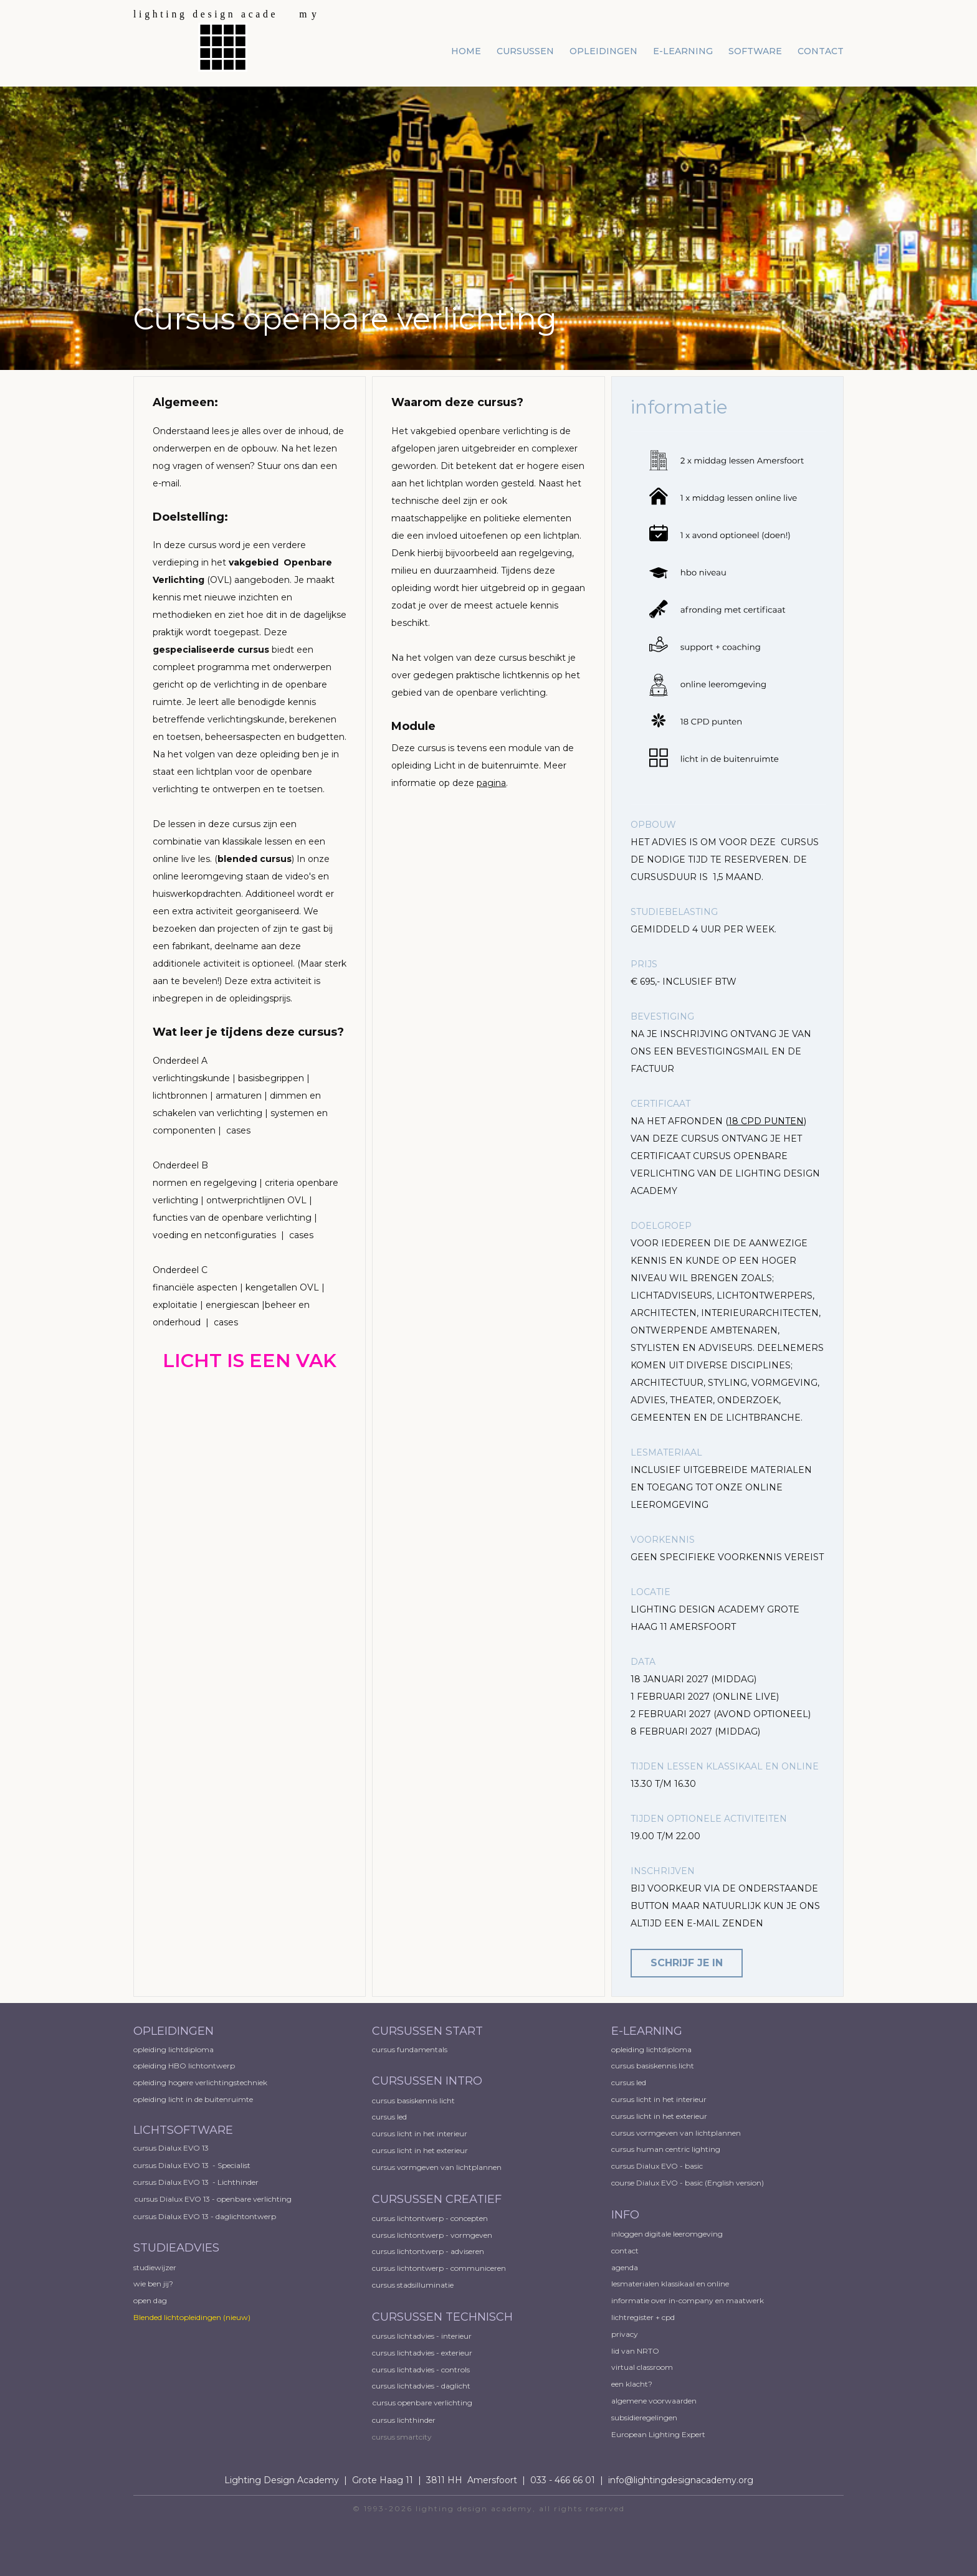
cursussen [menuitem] (525, 51)
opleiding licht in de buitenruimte (193, 2099)
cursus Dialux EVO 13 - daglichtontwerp (204, 2216)
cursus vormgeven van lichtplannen (437, 2167)
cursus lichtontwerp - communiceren (439, 2268)
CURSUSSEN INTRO (428, 2081)
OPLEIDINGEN (173, 2031)
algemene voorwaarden (654, 2400)
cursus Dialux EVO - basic (657, 2166)
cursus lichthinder (404, 2420)
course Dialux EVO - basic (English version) (687, 2182)
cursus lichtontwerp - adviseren (428, 2251)
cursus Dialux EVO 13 (172, 2147)
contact (625, 2250)
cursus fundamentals (409, 2049)
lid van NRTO (635, 2351)
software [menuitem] (755, 51)
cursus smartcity (402, 2436)
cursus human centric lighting (665, 2149)
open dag (151, 2300)
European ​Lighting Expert (658, 2434)
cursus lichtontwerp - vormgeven (432, 2235)
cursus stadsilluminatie (413, 2285)
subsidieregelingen (644, 2417)
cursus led (390, 2116)
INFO (625, 2215)
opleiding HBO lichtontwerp (184, 2065)
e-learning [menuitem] (683, 51)
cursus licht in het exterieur (421, 2150)
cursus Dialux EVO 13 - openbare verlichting (213, 2199)
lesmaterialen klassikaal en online (670, 2283)
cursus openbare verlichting (422, 2402)
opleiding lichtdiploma (173, 2049)
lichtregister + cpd (643, 2317)
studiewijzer (154, 2267)
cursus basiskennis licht (414, 2100)
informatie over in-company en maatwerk (687, 2300)
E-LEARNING (646, 2031)
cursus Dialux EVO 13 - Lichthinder (196, 2182)
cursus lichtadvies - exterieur (422, 2352)
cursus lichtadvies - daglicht (421, 2385)
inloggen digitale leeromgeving (667, 2233)
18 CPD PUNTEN (766, 1121)
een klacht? (631, 2384)
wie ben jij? (153, 2283)
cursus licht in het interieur (420, 2133)
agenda (624, 2267)
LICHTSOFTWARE (183, 2130)
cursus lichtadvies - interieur (422, 2336)
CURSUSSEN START (427, 2031)
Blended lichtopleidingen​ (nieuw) (191, 2317)
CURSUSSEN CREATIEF (437, 2199)
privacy (624, 2334)
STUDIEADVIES (176, 2248)
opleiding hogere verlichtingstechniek (200, 2082)
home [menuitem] (466, 51)
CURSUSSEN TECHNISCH (442, 2317)
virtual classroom (642, 2367)
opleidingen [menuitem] (603, 51)
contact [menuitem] (821, 51)
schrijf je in (687, 1963)
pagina (491, 782)
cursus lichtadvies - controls (421, 2369)
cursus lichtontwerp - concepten (431, 2218)
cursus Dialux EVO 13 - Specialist (191, 2165)
